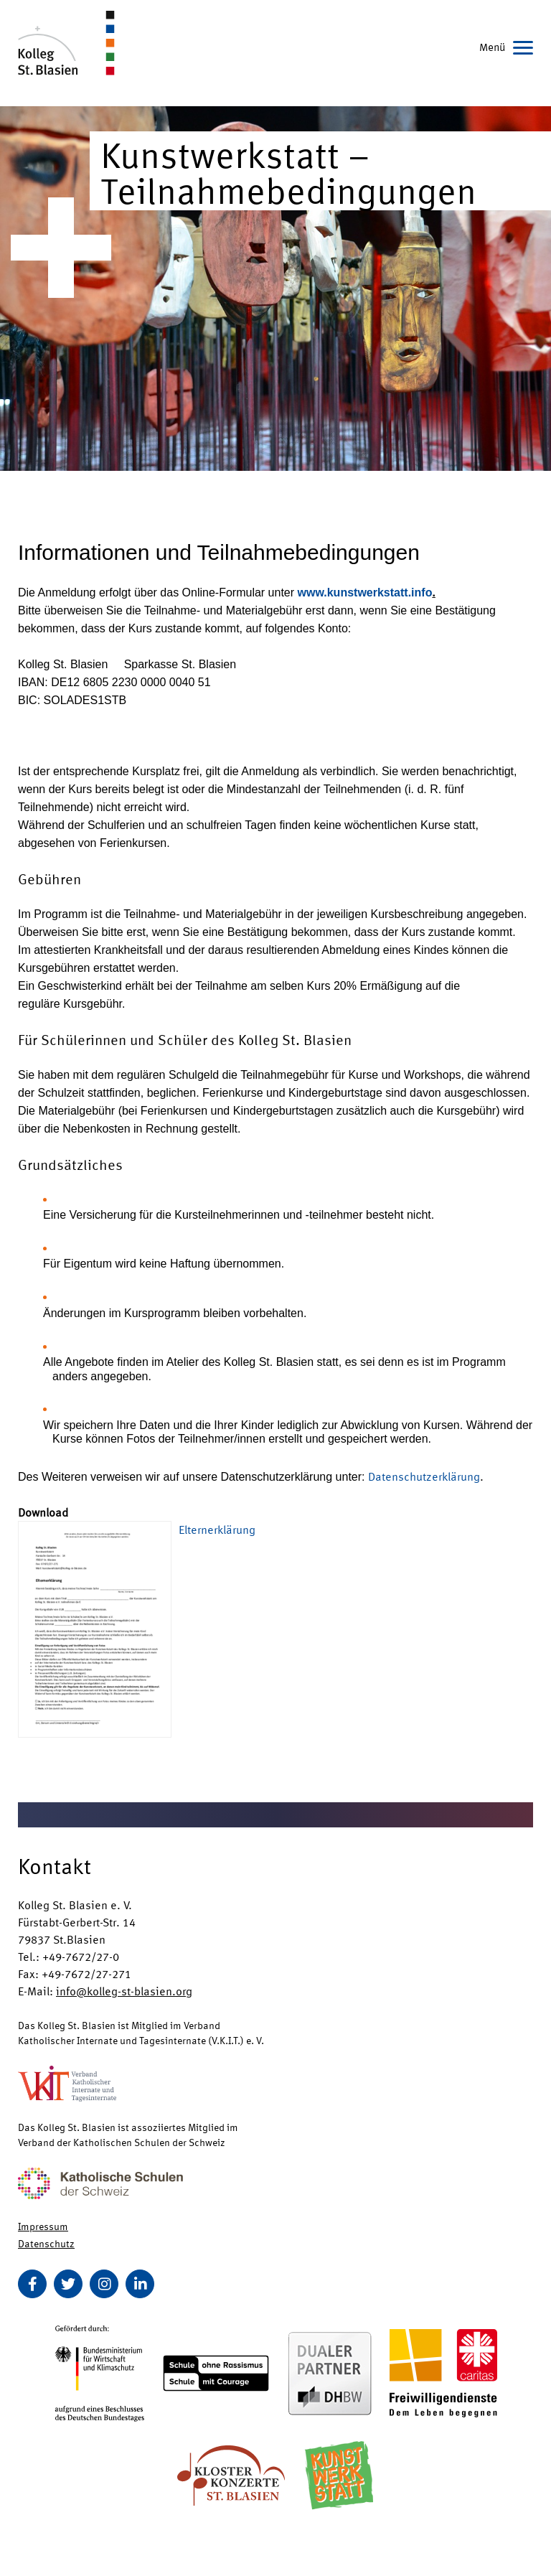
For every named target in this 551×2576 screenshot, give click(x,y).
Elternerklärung (217, 1529)
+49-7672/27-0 (80, 1956)
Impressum (43, 2226)
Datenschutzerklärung (424, 1476)
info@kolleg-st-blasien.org (124, 1990)
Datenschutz (46, 2243)
